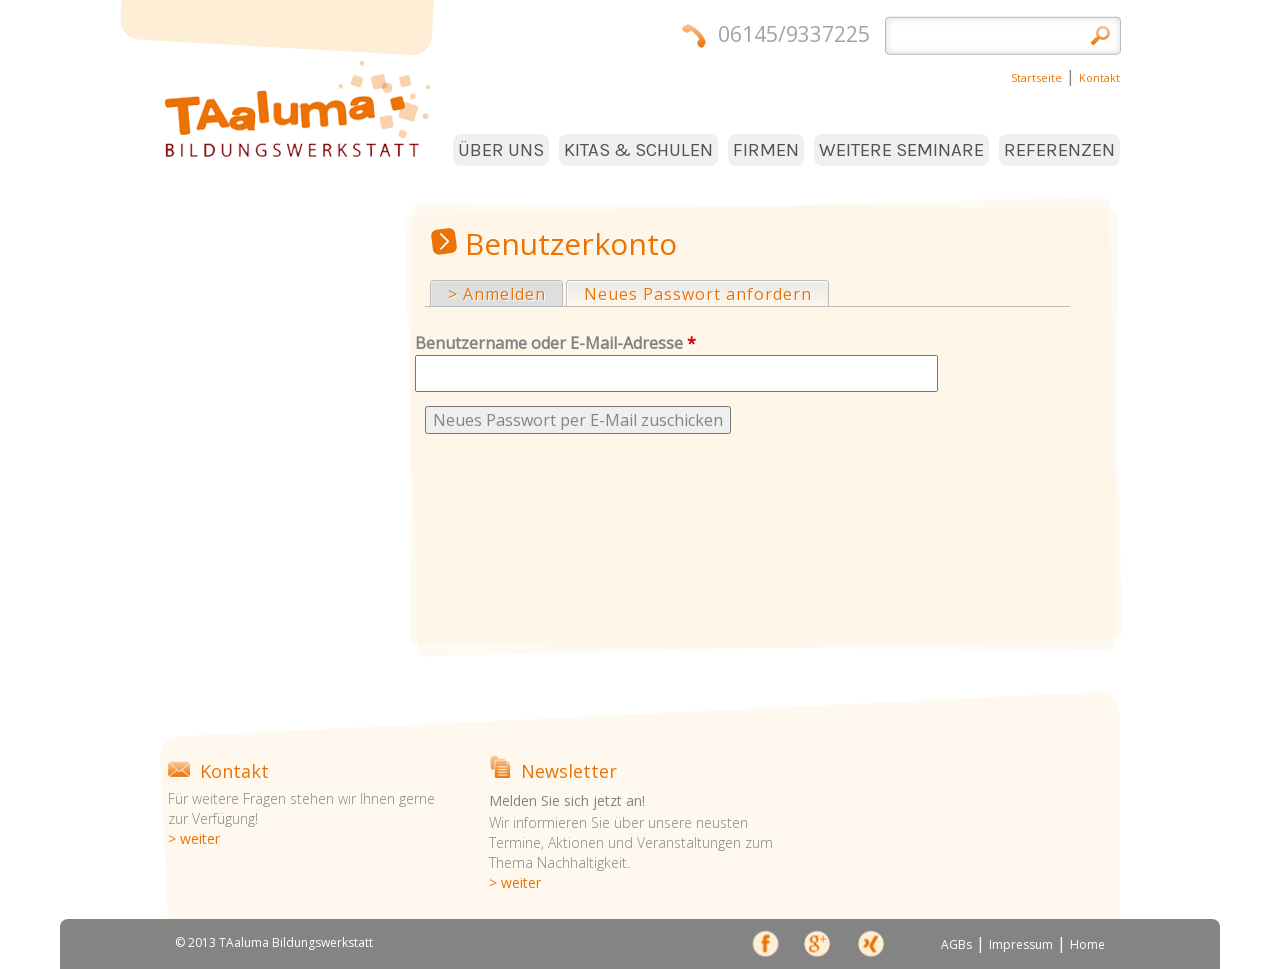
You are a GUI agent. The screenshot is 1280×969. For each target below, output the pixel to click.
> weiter (194, 838)
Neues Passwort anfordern (706, 293)
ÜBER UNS (501, 150)
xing (870, 947)
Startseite (1036, 77)
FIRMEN (766, 150)
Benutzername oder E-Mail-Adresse (555, 343)
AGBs (956, 944)
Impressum (1021, 944)
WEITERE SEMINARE (901, 150)
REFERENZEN (1059, 150)
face (766, 947)
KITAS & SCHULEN (638, 150)
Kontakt (1099, 77)
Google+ (818, 947)
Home (1087, 944)
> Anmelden (497, 294)
